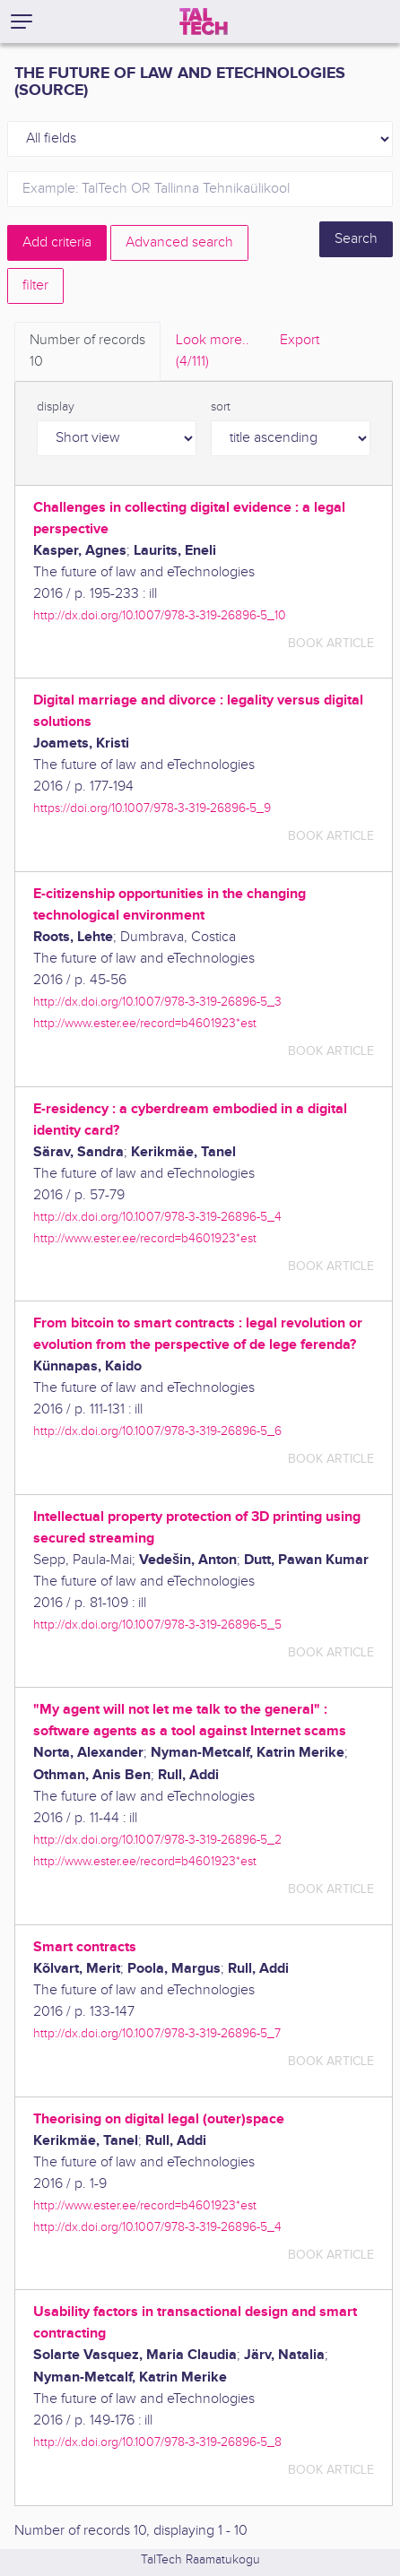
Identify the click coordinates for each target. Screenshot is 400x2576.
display (55, 407)
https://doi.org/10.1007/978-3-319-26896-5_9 (152, 808)
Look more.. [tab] (212, 352)
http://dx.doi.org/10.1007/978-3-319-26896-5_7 (157, 2033)
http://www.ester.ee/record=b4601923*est (145, 1023)
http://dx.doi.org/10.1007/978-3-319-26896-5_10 (159, 615)
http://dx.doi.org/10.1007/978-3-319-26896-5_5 (157, 1624)
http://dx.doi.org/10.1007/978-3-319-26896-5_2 (157, 1839)
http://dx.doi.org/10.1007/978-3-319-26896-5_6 (157, 1431)
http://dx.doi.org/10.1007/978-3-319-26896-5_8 (157, 2442)
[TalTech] (203, 21)
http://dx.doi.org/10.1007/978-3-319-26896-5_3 (157, 1001)
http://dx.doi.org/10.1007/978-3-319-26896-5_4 (157, 1216)
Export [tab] (299, 340)
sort (220, 407)
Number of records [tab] (87, 352)
